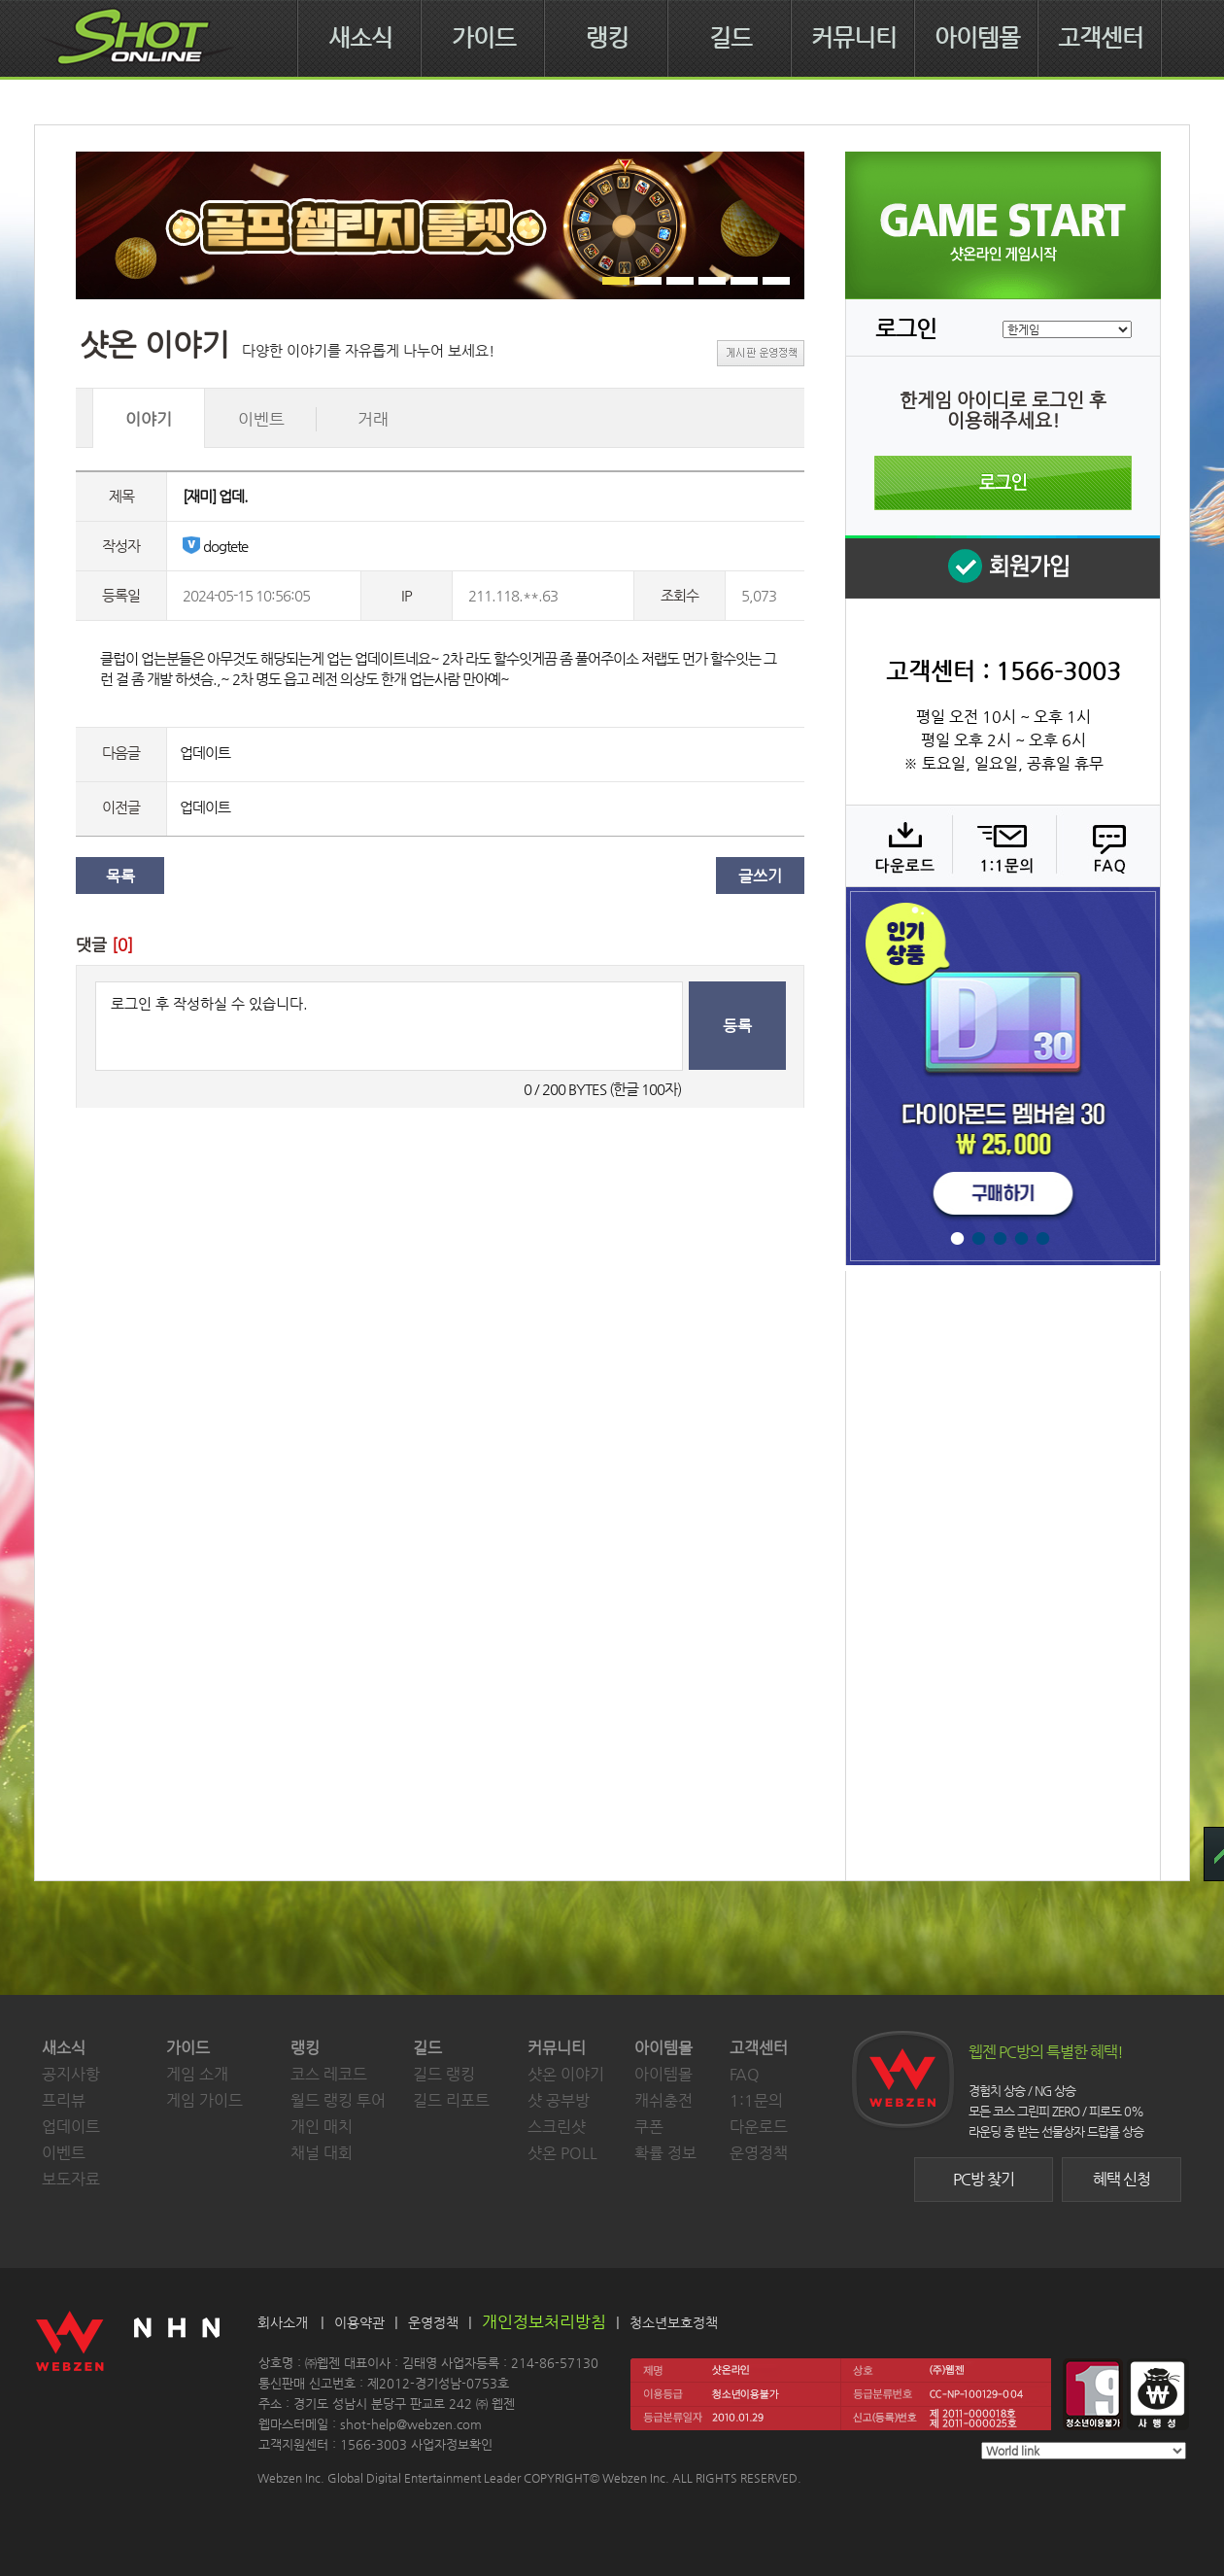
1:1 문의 (1002, 845)
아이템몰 (977, 38)
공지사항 (71, 2074)
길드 (730, 38)
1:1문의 (756, 2100)
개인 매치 (321, 2126)
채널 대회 (321, 2153)
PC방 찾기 (983, 2179)
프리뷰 (63, 2100)
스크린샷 (556, 2126)
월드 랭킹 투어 (338, 2100)
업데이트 (205, 752)
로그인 (1003, 483)
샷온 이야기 (565, 2074)
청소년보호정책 (673, 2322)
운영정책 (759, 2153)
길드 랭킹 (444, 2074)
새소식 (360, 38)
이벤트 (63, 2153)
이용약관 (359, 2322)
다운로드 (898, 845)
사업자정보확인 (452, 2444)
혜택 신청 (1121, 2179)
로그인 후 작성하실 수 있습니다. (389, 1026)
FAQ (1106, 845)
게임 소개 (197, 2074)
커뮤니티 (854, 38)
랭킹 (607, 38)
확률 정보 (665, 2153)
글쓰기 (760, 876)
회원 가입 (1002, 567)
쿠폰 (648, 2126)
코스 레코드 (328, 2074)
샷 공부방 (558, 2100)
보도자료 (71, 2179)
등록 (737, 1025)
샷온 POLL (562, 2153)
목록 (120, 876)
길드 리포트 (451, 2100)
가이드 (484, 38)
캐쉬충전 (663, 2100)
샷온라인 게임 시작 (1003, 225)
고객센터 (1100, 38)
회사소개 (282, 2322)
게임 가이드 (204, 2100)
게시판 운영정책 (760, 353)
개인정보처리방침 (544, 2321)
